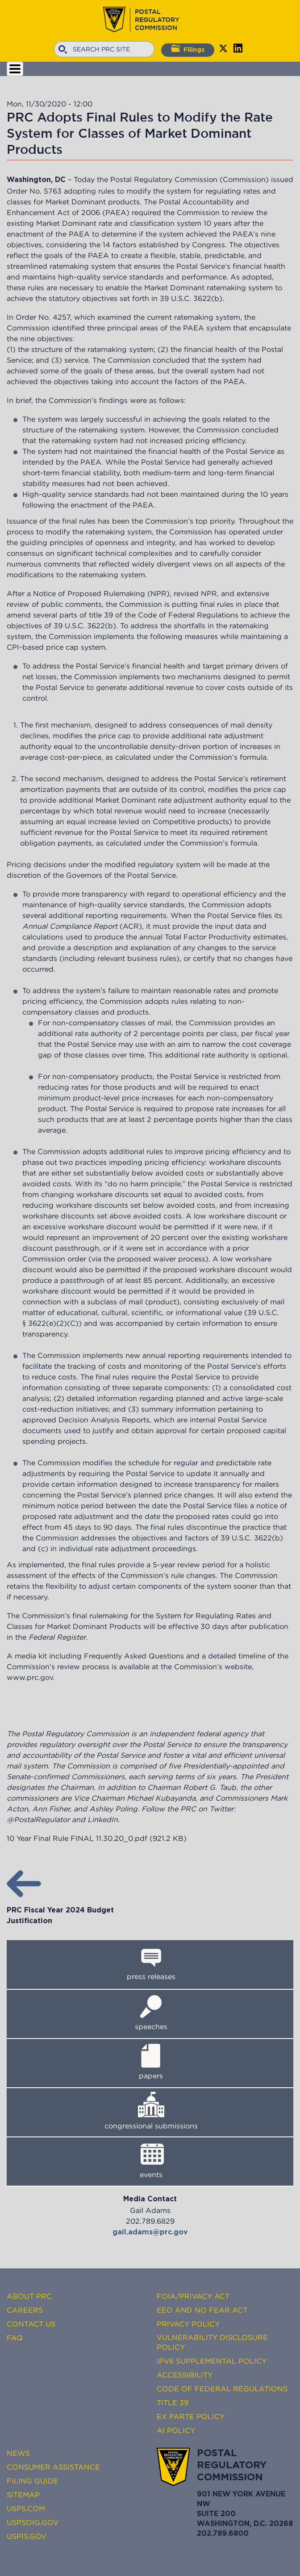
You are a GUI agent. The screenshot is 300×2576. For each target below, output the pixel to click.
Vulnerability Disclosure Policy (212, 2342)
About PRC (29, 2296)
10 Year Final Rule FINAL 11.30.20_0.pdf (77, 1838)
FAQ (15, 2338)
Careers (25, 2310)
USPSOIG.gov (32, 2522)
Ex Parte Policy (191, 2416)
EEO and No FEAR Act (202, 2310)
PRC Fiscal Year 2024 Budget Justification (60, 1910)
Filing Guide (32, 2481)
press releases (151, 1976)
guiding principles (51, 542)
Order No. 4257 (43, 317)
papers (151, 2076)
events (151, 2174)
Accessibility (184, 2375)
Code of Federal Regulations (222, 2389)
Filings (187, 49)
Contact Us (31, 2324)
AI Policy (176, 2430)
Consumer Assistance (53, 2467)
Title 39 (172, 2402)
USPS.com (26, 2508)
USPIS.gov (26, 2536)
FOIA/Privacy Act (193, 2296)
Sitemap (23, 2495)
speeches (151, 2026)
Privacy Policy (188, 2324)
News (18, 2453)
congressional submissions (151, 2126)
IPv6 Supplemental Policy (212, 2361)
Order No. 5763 (34, 191)
